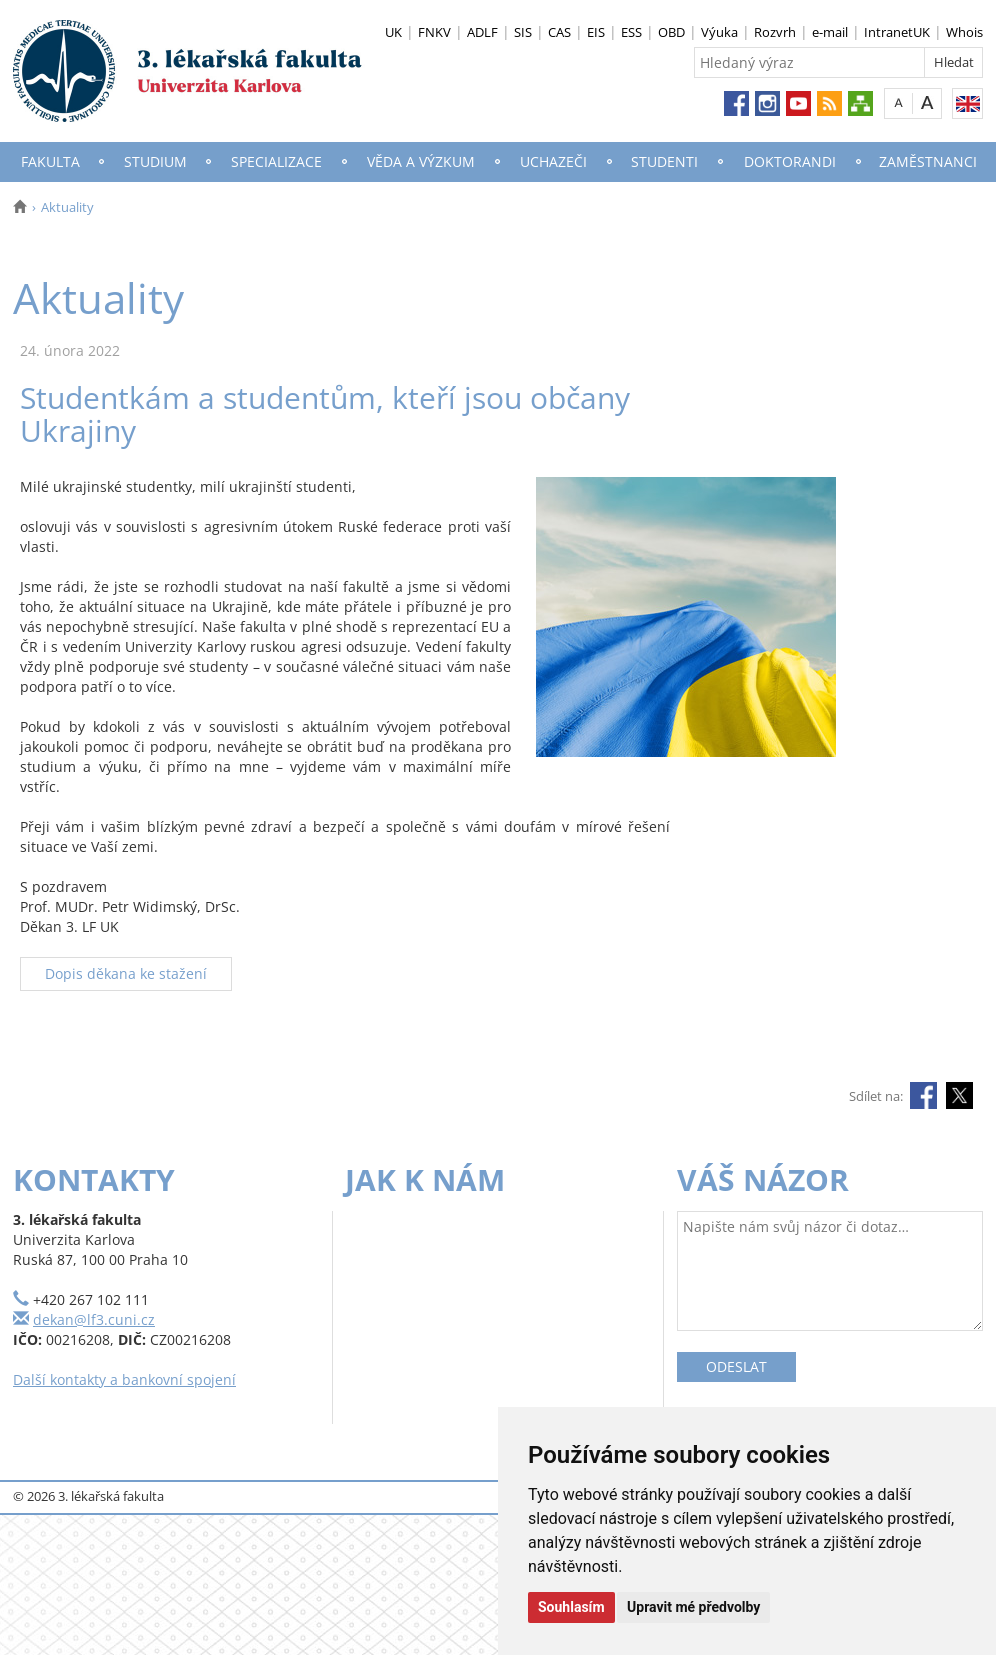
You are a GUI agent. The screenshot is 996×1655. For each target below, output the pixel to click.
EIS (596, 32)
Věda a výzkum (421, 161)
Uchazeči (553, 161)
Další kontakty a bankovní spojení (124, 1379)
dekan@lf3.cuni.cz (94, 1319)
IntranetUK (897, 32)
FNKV (434, 32)
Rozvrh (775, 32)
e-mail (830, 32)
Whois (964, 32)
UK (393, 32)
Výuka (719, 32)
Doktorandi (790, 161)
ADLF (482, 32)
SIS (523, 32)
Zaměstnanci (928, 161)
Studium (155, 161)
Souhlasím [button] (571, 1607)
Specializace (276, 161)
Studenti (664, 161)
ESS (631, 32)
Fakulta (50, 161)
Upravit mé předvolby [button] (693, 1607)
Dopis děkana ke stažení (126, 973)
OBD (671, 32)
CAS (559, 32)
